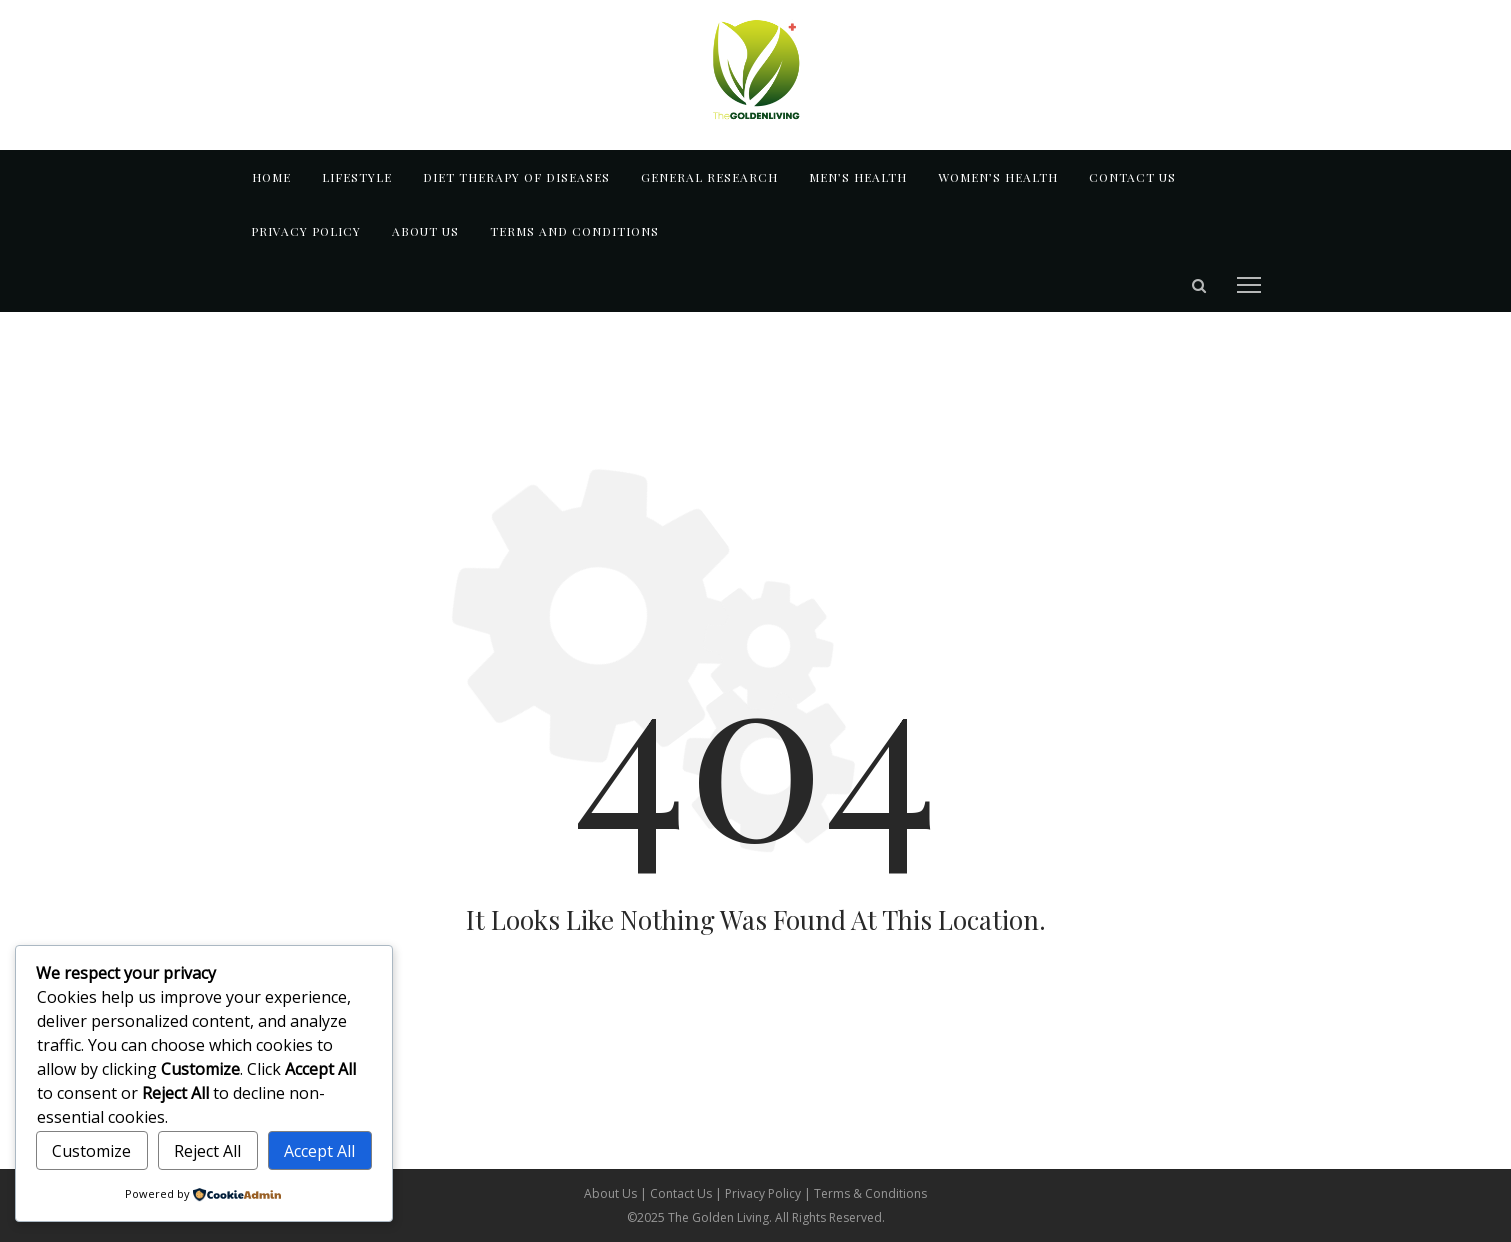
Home (271, 177)
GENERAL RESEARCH (709, 177)
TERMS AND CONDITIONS (574, 231)
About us (425, 231)
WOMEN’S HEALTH (998, 177)
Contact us (1132, 177)
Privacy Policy (306, 231)
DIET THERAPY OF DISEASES (516, 177)
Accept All (319, 1151)
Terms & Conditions (870, 1193)
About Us (612, 1193)
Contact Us (682, 1193)
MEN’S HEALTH (858, 177)
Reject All (207, 1151)
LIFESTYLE (357, 177)
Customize (91, 1151)
